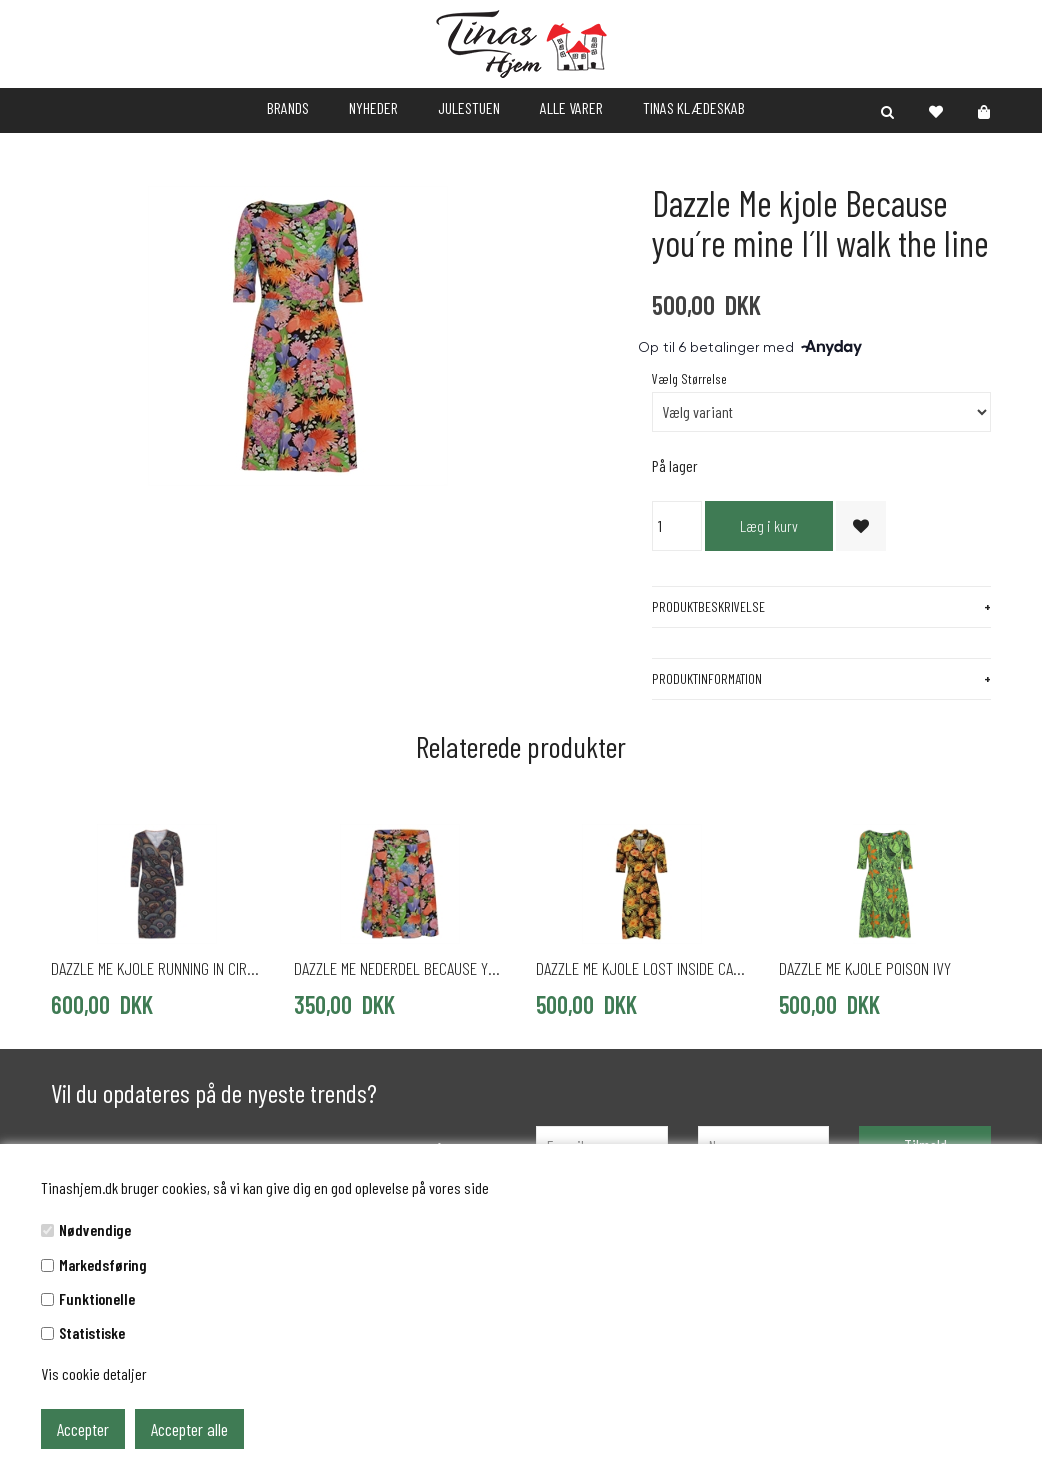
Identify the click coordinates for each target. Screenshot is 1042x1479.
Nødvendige (95, 1229)
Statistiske (92, 1332)
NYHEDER (373, 107)
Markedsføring (103, 1264)
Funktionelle (97, 1298)
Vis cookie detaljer (94, 1373)
